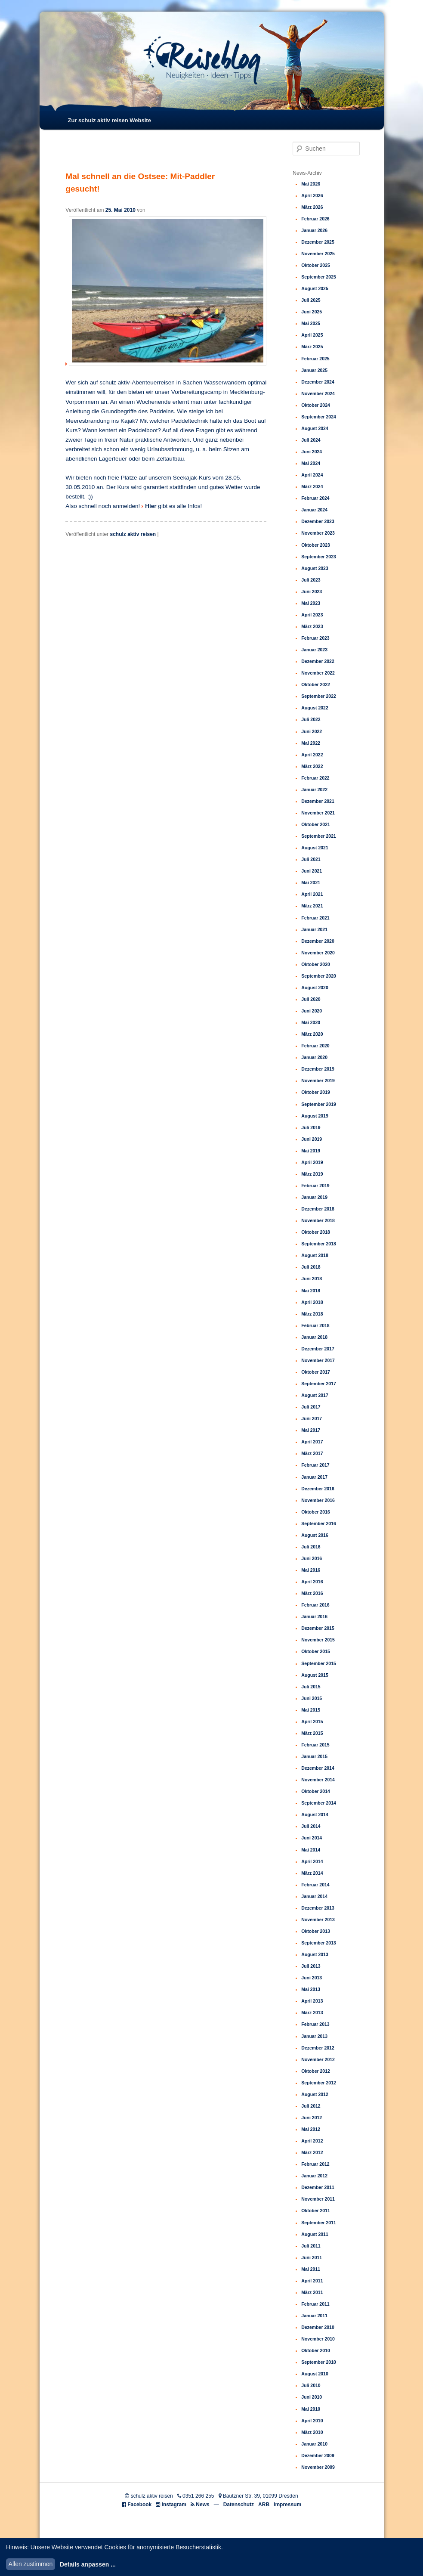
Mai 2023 (310, 603)
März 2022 (312, 766)
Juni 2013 (311, 1977)
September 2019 (318, 1104)
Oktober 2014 (315, 1791)
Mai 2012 (310, 2129)
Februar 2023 (315, 638)
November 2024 (318, 393)
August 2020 (314, 987)
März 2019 (312, 1174)
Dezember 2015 (317, 1628)
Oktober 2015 (315, 1651)
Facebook (139, 2505)
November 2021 (318, 812)
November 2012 (318, 2059)
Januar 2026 (314, 230)
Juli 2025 (310, 300)
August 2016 (314, 1535)
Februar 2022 (315, 777)
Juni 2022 (311, 731)
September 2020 (318, 975)
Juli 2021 (310, 859)
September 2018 (318, 1243)
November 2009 (318, 2467)
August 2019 (314, 1115)
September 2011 (318, 2222)
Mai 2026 (310, 183)
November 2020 (318, 952)
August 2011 (314, 2234)
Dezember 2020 (317, 941)
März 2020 (312, 1034)
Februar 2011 (315, 2304)
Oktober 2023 (315, 545)
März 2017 (312, 1453)
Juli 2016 (310, 1546)
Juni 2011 (311, 2257)
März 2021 (312, 905)
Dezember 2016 (317, 1488)
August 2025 (314, 288)
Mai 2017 (310, 1430)
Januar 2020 (314, 1057)
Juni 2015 (311, 1698)
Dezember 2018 (317, 1208)
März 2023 (312, 626)
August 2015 (314, 1675)
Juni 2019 (311, 1139)
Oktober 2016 (315, 1511)
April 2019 (312, 1162)
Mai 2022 (310, 743)
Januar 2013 (314, 2036)
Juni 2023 (311, 591)
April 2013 (312, 2000)
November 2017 (318, 1360)
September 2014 (318, 1802)
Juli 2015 (310, 1686)
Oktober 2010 (315, 2350)
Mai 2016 (310, 1570)
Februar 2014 (315, 1884)
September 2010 (318, 2362)
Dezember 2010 (317, 2327)
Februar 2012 (315, 2164)
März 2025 (312, 346)
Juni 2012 (311, 2117)
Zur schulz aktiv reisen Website (109, 120)
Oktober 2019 (315, 1092)
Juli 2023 (310, 579)
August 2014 (314, 1814)
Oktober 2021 (315, 824)
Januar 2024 (314, 509)
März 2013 (312, 2012)
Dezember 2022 (317, 661)
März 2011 (312, 2292)
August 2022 (314, 707)
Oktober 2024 (315, 405)
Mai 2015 (310, 1709)
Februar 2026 (315, 218)
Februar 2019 (315, 1185)
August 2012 (314, 2094)
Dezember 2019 (317, 1068)
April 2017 (312, 1441)
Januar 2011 (314, 2315)
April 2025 (312, 334)
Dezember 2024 (317, 381)
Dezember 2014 (317, 1768)
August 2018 (314, 1255)
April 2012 (312, 2140)
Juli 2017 (310, 1406)
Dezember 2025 (317, 242)
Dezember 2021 (317, 801)
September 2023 (318, 556)
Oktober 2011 (315, 2210)
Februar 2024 (315, 498)
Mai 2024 (310, 463)
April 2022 (312, 754)
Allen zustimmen (31, 2564)
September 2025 (318, 276)
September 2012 (318, 2082)
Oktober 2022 (315, 684)
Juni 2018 (311, 1278)
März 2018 (312, 1313)
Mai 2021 (310, 882)
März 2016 (312, 1593)
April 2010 (312, 2420)
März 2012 (312, 2152)
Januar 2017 (314, 1477)
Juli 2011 (310, 2245)
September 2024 (318, 416)
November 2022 (318, 672)
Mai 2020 (310, 1022)
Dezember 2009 (317, 2455)
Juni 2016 (311, 1558)
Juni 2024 (311, 451)
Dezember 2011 (317, 2187)
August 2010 (314, 2373)
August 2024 (314, 428)
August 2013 (314, 1954)
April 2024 (312, 474)
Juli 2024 (310, 440)
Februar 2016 (315, 1604)
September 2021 (318, 836)
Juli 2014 (310, 1826)
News (202, 2505)
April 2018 (312, 1302)
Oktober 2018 (315, 1232)
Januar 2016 (314, 1616)
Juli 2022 (310, 719)
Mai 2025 (310, 323)
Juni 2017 (311, 1418)
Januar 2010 (314, 2443)
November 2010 (318, 2338)
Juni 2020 (311, 1010)
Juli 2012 (310, 2105)
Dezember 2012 (317, 2047)
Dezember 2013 (317, 1907)
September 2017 (318, 1383)
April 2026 (312, 195)
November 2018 (318, 1220)
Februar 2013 (315, 2024)
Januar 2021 (314, 929)
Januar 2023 (314, 649)
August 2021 (314, 847)
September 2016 (318, 1523)
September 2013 (318, 1942)
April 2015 (312, 1721)
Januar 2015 (314, 1756)
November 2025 (318, 253)
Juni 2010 (311, 2397)
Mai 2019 (310, 1150)
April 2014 (312, 1861)
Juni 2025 (311, 311)
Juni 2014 (311, 1837)
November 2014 (318, 1779)
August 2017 (314, 1395)
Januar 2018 (314, 1337)
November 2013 (318, 1919)
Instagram (174, 2505)
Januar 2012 (314, 2175)
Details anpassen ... (88, 2564)
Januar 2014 (314, 1896)
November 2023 (318, 533)
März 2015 (312, 1733)
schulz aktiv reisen (133, 534)
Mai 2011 (310, 2269)
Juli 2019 (310, 1127)
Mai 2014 (310, 1849)
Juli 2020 (310, 999)
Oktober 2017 (315, 1372)
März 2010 (312, 2432)
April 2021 (312, 894)
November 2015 (318, 1639)
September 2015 (318, 1663)
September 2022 (318, 696)
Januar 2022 (314, 789)
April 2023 (312, 614)
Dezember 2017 (317, 1348)
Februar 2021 (315, 917)
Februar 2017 (315, 1465)
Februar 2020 (315, 1045)
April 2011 (312, 2280)
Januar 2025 (314, 370)
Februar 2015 (315, 1744)
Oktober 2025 (315, 265)
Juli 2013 (310, 1966)
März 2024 (312, 486)
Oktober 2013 (315, 1931)
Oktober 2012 (315, 2071)
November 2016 (318, 1500)
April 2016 (312, 1581)
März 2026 (312, 207)
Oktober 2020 (315, 964)
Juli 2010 (310, 2385)
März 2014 (312, 1873)
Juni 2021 (311, 870)
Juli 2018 (310, 1266)
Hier (150, 506)
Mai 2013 (310, 1989)
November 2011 (318, 2198)
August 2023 (314, 568)
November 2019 (318, 1080)
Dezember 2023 (317, 521)
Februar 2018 (315, 1325)
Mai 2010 (310, 2409)
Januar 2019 (314, 1197)
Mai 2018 (310, 1290)
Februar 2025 (315, 358)
